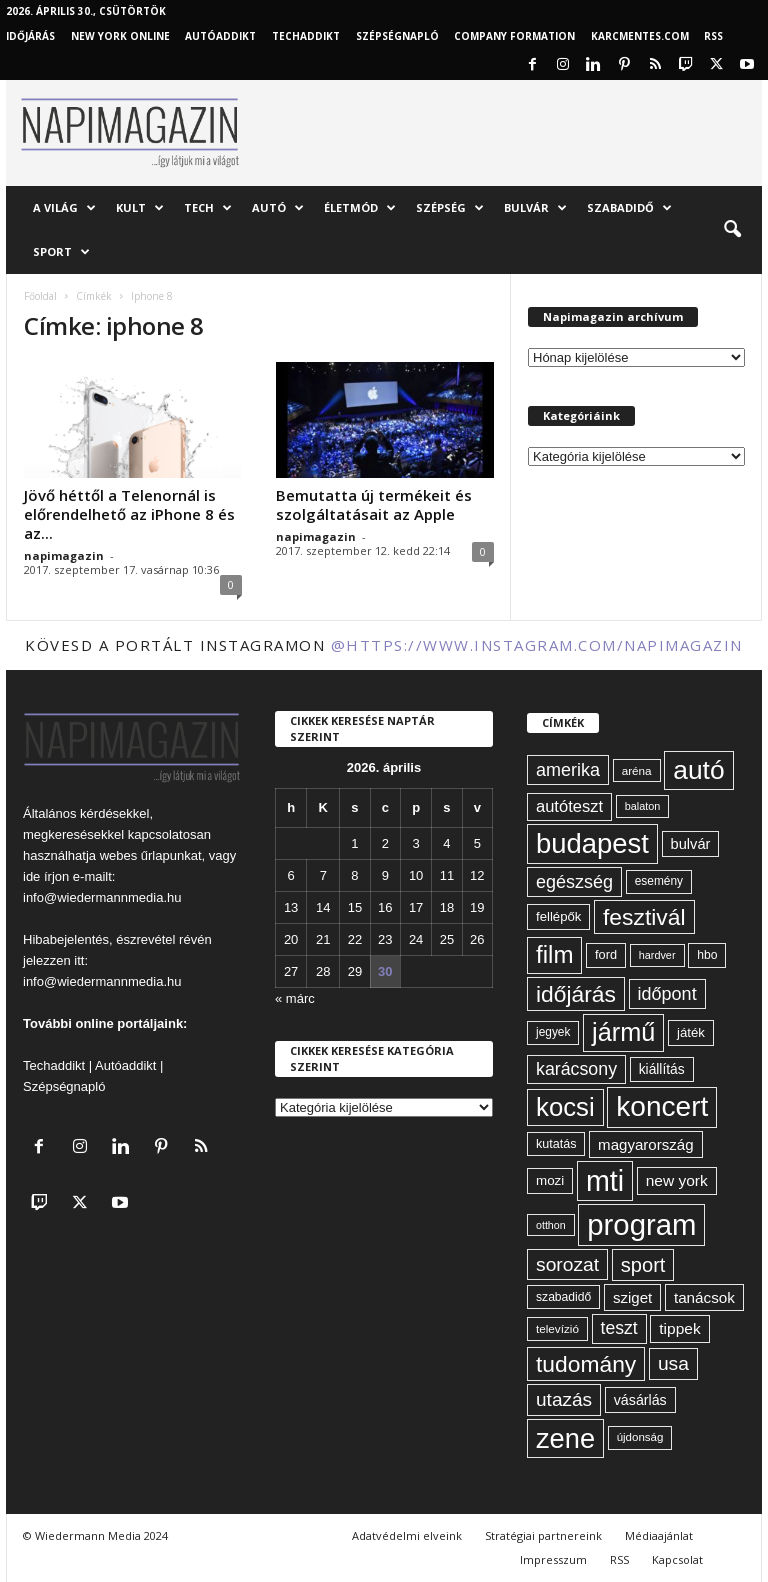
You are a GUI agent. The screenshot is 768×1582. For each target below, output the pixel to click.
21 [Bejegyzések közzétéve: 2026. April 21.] (323, 939)
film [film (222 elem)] (554, 954)
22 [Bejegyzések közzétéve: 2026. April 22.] (355, 939)
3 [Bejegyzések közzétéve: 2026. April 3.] (415, 843)
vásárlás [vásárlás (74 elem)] (640, 1400)
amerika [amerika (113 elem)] (568, 770)
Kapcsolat (677, 1559)
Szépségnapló (397, 36)
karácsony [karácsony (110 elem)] (576, 1069)
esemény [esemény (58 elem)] (659, 881)
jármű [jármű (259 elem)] (623, 1032)
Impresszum (553, 1559)
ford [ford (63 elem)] (606, 954)
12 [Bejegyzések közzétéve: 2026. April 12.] (477, 875)
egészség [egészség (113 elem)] (574, 882)
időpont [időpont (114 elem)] (667, 994)
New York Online (120, 36)
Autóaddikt (125, 1065)
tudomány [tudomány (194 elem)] (586, 1364)
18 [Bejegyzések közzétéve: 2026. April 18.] (447, 907)
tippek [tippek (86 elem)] (679, 1328)
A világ (64, 208)
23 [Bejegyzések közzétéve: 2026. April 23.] (385, 939)
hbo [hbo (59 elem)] (707, 955)
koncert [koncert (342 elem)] (662, 1106)
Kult (140, 208)
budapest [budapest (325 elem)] (592, 843)
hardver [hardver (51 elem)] (657, 955)
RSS (713, 36)
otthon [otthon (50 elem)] (551, 1225)
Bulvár (535, 208)
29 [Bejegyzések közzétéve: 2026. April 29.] (355, 971)
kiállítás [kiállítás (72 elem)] (662, 1069)
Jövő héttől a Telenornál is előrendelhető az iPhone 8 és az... (129, 514)
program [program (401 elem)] (641, 1224)
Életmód (360, 208)
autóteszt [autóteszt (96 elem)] (569, 806)
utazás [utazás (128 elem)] (564, 1399)
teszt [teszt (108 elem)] (619, 1328)
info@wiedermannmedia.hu (102, 897)
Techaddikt (54, 1065)
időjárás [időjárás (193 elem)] (576, 994)
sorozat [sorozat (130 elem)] (567, 1264)
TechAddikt (306, 36)
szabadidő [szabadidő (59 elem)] (563, 1297)
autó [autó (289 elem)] (698, 770)
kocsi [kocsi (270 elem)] (565, 1107)
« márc (295, 998)
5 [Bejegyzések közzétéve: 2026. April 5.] (477, 843)
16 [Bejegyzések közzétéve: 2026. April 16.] (385, 907)
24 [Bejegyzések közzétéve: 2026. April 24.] (416, 939)
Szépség (450, 208)
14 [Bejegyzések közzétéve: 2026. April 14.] (323, 907)
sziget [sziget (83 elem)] (632, 1297)
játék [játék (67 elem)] (691, 1032)
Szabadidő (629, 208)
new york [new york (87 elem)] (677, 1180)
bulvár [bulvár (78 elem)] (691, 844)
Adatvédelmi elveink (407, 1535)
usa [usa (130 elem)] (673, 1363)
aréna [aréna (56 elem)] (637, 770)
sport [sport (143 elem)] (643, 1265)
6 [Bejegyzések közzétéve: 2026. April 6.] (291, 875)
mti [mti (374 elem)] (605, 1181)
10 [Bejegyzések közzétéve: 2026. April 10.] (416, 875)
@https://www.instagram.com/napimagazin (537, 645)
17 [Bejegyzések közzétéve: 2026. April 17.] (416, 907)
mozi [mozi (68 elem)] (550, 1180)
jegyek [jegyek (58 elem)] (553, 1032)
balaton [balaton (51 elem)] (643, 806)
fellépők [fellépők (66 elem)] (558, 916)
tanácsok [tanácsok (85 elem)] (704, 1297)
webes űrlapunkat (151, 855)
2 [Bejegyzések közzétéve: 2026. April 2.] (385, 843)
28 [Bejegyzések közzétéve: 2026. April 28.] (323, 971)
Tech (208, 208)
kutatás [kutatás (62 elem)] (556, 1144)
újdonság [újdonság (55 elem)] (640, 1437)
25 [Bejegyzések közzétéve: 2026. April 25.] (447, 939)
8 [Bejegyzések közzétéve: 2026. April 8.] (354, 875)
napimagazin (64, 555)
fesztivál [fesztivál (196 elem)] (644, 917)
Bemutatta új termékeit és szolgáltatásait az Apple (374, 504)
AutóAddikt (220, 36)
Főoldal (40, 296)
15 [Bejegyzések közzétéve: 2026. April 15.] (355, 907)
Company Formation (514, 36)
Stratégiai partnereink (543, 1535)
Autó (278, 208)
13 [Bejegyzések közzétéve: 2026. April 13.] (291, 907)
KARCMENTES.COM (640, 36)
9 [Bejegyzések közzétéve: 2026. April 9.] (385, 875)
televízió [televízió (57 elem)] (557, 1328)
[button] (732, 230)
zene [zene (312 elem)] (565, 1438)
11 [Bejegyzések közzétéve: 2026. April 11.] (447, 875)
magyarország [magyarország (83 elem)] (645, 1144)
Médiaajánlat (659, 1535)
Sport (61, 252)
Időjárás (30, 36)
